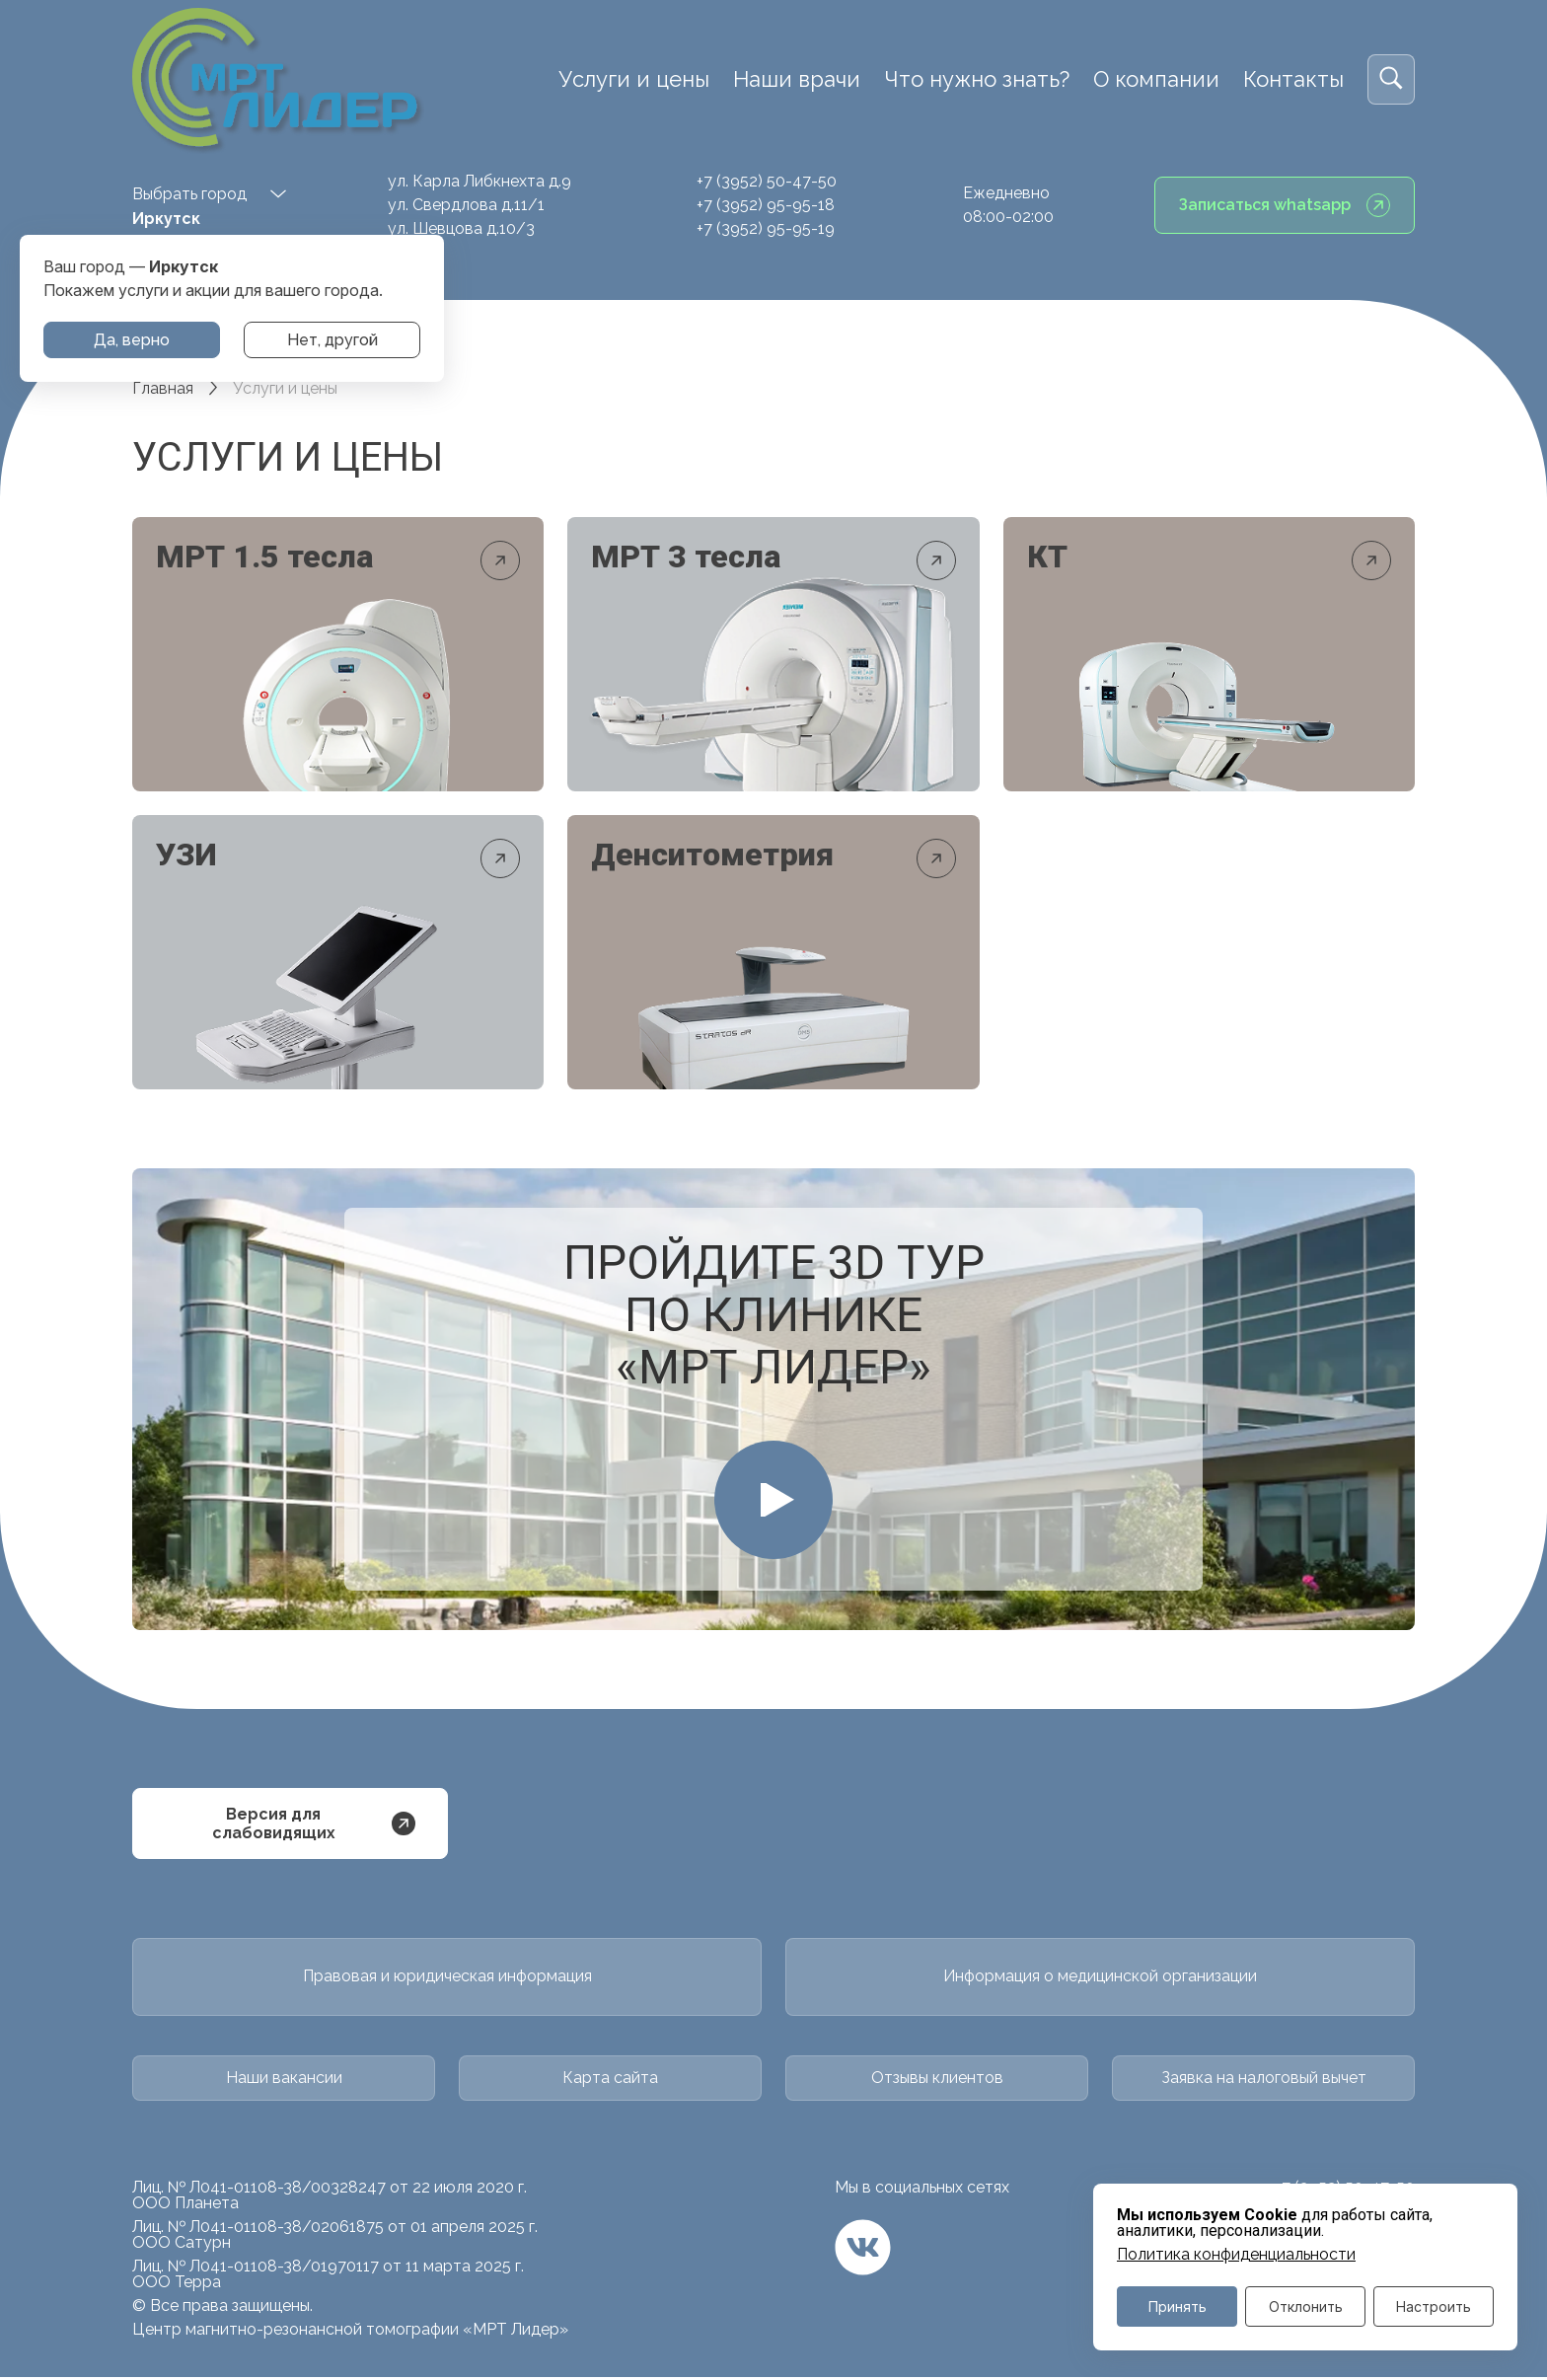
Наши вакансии (284, 2080)
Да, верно (132, 340)
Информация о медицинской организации (1100, 1980)
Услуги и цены (633, 79)
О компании (1156, 79)
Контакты (1293, 79)
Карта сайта (610, 2080)
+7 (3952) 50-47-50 (767, 181)
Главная (162, 388)
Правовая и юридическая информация (447, 1980)
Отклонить (1306, 2306)
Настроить (1433, 2306)
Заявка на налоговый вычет (1263, 2080)
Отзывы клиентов (937, 2080)
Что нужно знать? (976, 79)
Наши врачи (796, 79)
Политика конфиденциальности (1236, 2255)
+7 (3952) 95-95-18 (766, 204)
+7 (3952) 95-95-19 (766, 228)
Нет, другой (332, 340)
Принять (1177, 2306)
